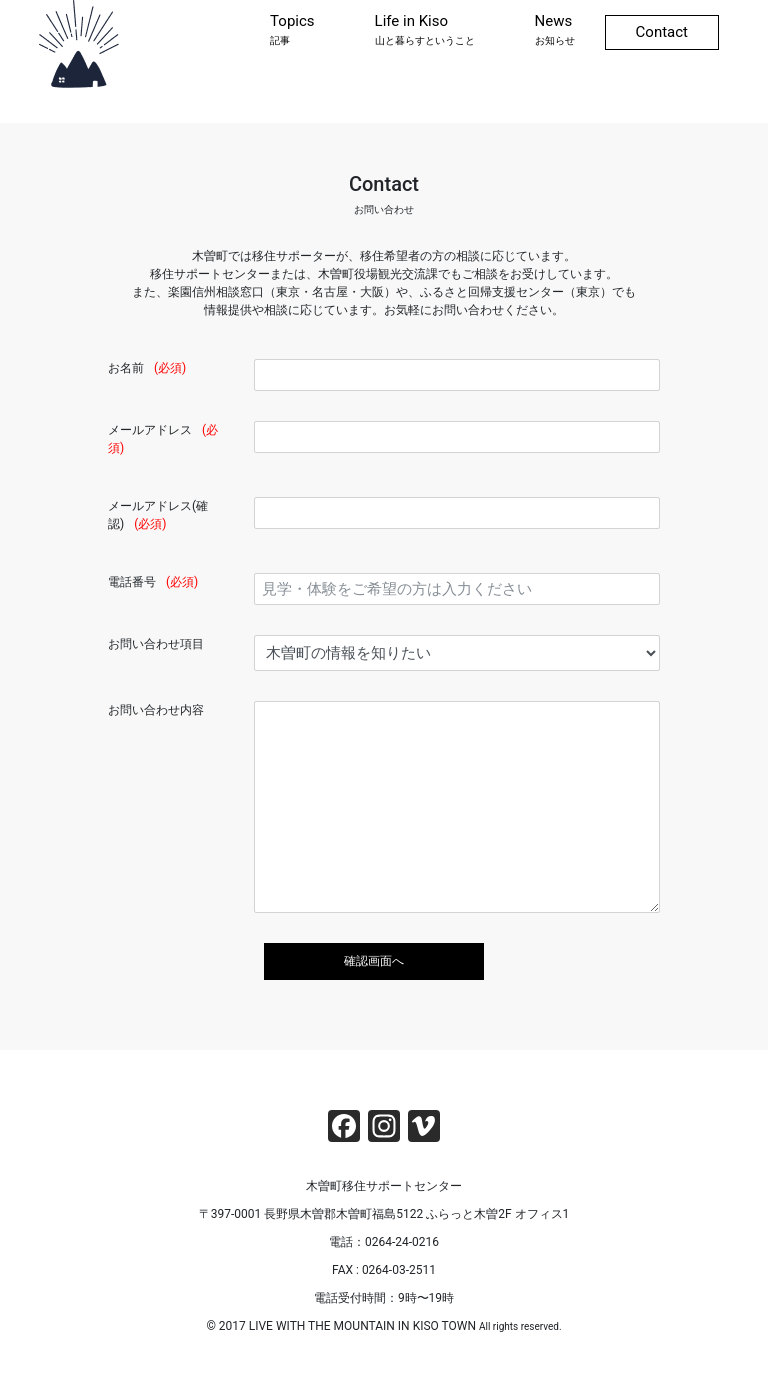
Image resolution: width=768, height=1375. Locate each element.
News (555, 30)
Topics (292, 30)
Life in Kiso (425, 30)
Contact (662, 32)
